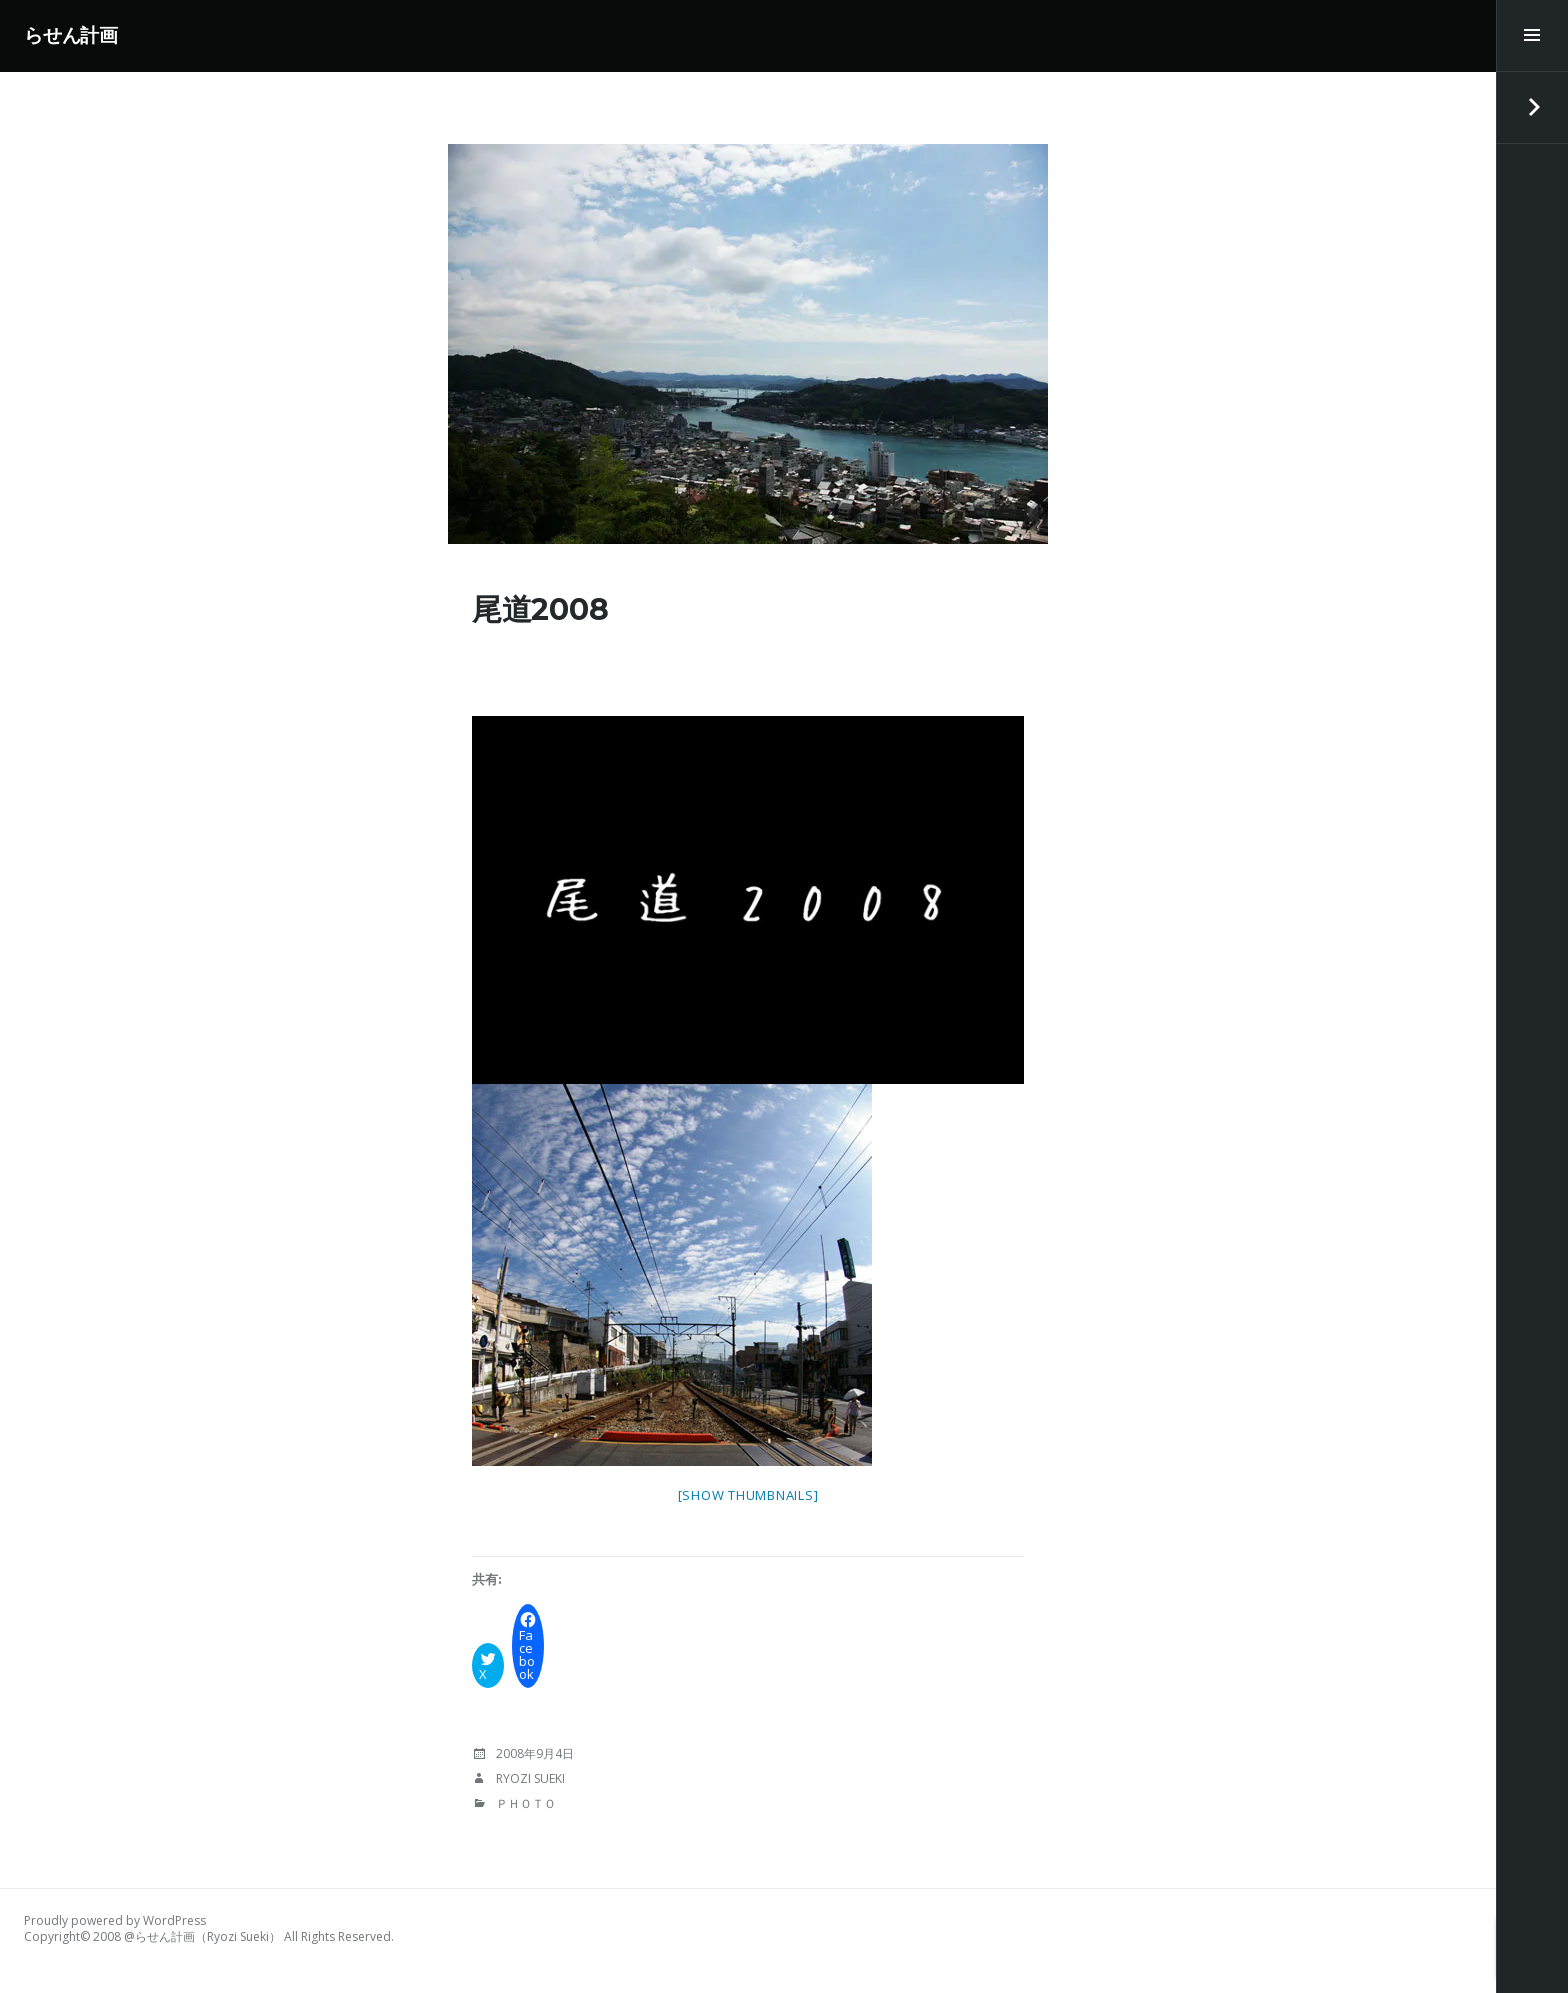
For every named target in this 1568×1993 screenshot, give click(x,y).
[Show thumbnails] (748, 1495)
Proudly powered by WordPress (115, 1920)
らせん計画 (71, 35)
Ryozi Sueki (530, 1778)
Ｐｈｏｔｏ (526, 1803)
